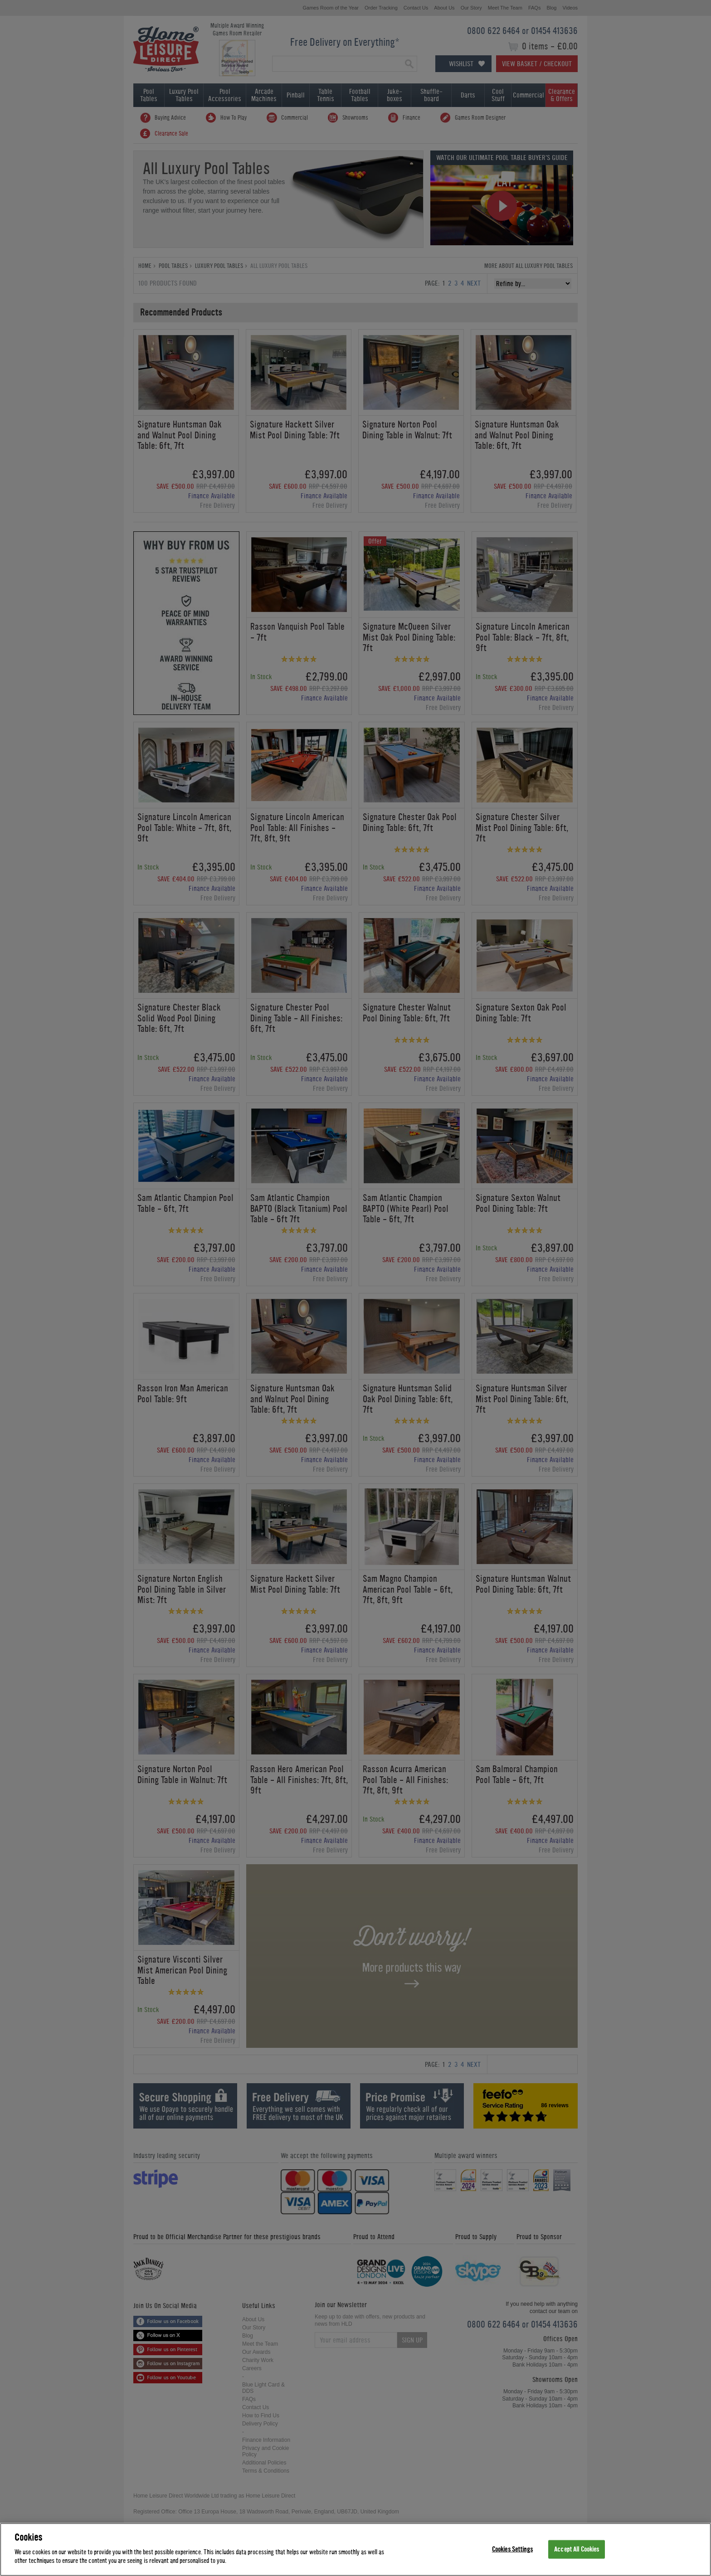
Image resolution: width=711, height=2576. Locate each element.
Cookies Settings (512, 2549)
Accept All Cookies (576, 2549)
